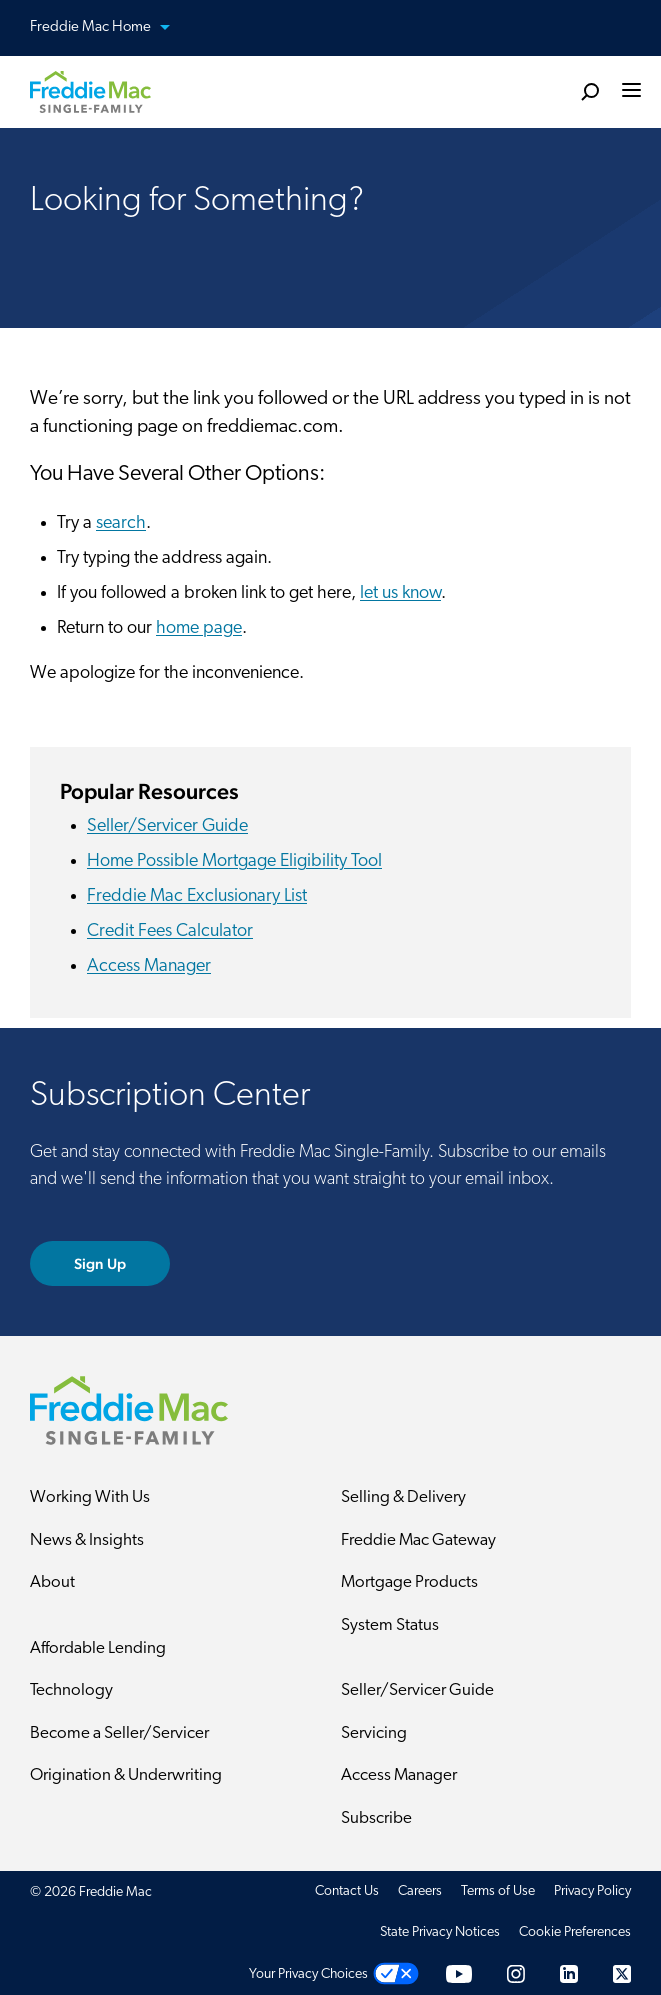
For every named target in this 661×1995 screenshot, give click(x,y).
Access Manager (149, 966)
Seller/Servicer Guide (167, 826)
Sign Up (100, 1263)
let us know (400, 593)
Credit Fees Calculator (170, 931)
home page (199, 628)
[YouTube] (459, 1974)
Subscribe (376, 1818)
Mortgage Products (409, 1582)
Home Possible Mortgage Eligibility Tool (234, 861)
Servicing (374, 1733)
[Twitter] (622, 1974)
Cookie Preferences (575, 1932)
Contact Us (347, 1891)
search (121, 523)
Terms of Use (498, 1891)
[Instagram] (516, 1974)
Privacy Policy (592, 1891)
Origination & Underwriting (126, 1775)
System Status (390, 1625)
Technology (71, 1690)
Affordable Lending (98, 1648)
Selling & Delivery (403, 1497)
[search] (590, 91)
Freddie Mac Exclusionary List (197, 896)
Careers (420, 1891)
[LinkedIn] (569, 1974)
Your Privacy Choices (308, 1974)
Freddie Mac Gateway (418, 1540)
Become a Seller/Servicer (119, 1733)
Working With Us (90, 1497)
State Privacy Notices (440, 1932)
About (52, 1582)
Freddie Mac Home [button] (112, 28)
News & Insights (87, 1540)
